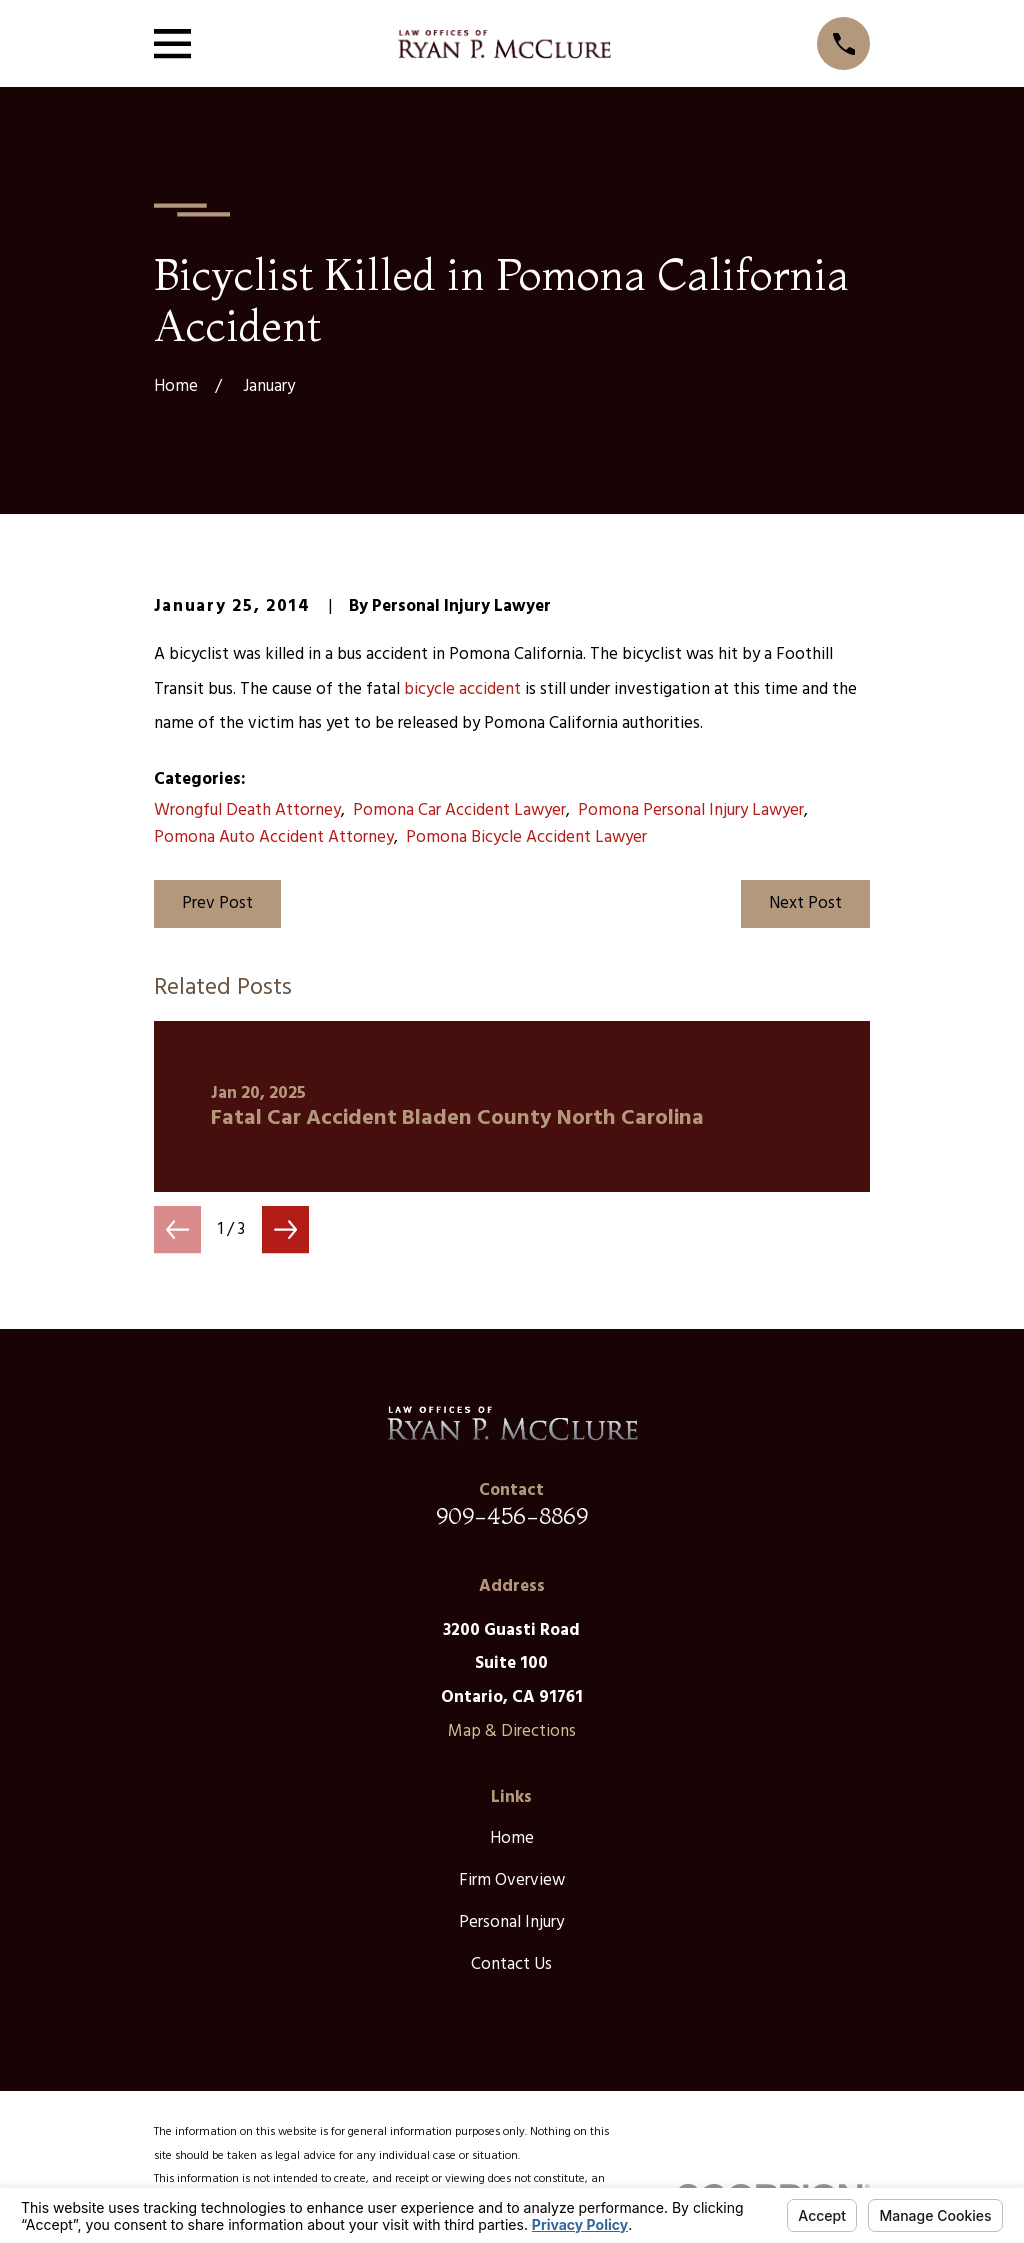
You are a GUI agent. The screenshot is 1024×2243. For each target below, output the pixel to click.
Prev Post (217, 903)
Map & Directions (512, 1731)
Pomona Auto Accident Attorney (274, 837)
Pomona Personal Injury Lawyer (691, 810)
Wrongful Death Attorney (247, 810)
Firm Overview (512, 1880)
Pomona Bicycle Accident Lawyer (526, 837)
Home (512, 1838)
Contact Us (511, 1964)
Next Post (805, 903)
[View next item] (285, 1229)
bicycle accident (462, 689)
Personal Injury (511, 1922)
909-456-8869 (512, 1515)
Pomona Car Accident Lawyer (459, 810)
